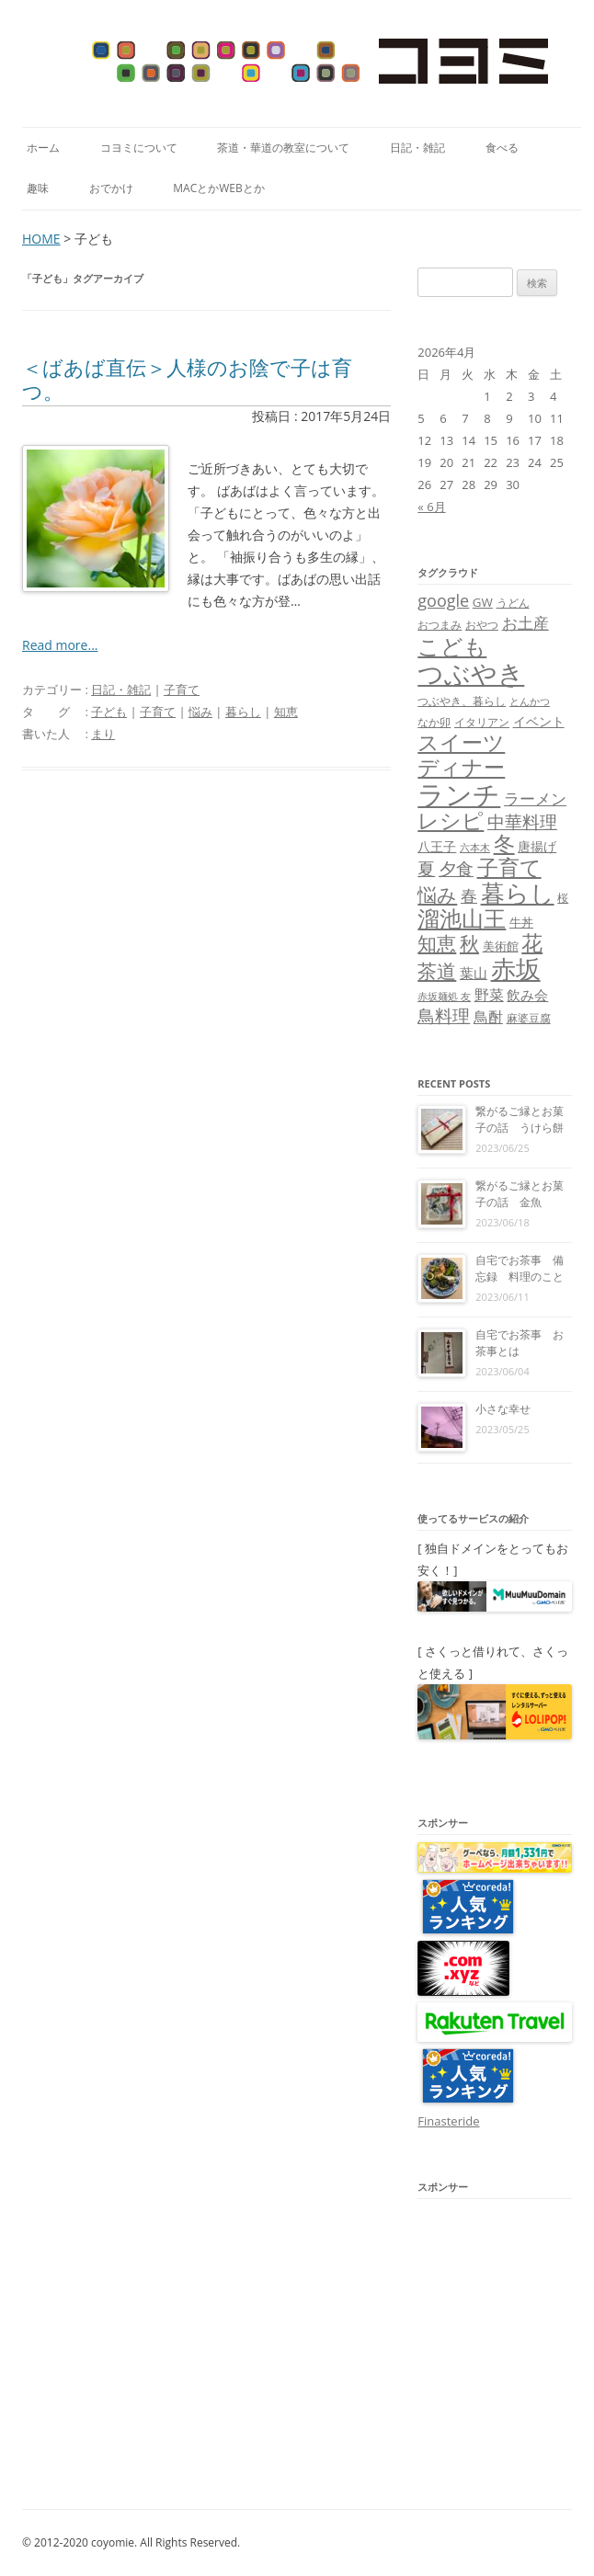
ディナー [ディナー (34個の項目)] (461, 766)
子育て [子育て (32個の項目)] (509, 867)
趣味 (38, 188)
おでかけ (111, 188)
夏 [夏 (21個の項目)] (426, 868)
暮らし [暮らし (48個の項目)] (517, 892)
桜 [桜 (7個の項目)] (562, 898)
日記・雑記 (417, 147)
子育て (182, 689)
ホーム (43, 147)
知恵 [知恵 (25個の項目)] (436, 943)
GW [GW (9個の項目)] (483, 602)
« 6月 (431, 506)
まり (103, 733)
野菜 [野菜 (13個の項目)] (489, 995)
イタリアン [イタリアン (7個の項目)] (481, 722)
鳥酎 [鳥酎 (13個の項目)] (488, 1017)
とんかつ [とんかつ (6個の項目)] (529, 701)
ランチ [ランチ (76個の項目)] (458, 794)
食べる (502, 147)
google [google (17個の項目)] (443, 600)
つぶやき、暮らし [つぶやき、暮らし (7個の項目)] (461, 701)
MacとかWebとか (218, 188)
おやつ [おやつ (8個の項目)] (481, 625)
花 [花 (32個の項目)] (532, 943)
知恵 (286, 711)
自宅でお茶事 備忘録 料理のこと (519, 1268)
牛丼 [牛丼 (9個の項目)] (521, 922)
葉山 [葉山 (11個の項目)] (473, 972)
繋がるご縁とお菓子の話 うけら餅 (519, 1119)
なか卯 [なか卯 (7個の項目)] (434, 722)
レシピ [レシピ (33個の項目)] (450, 820)
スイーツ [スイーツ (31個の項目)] (461, 742)
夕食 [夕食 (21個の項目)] (456, 868)
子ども (109, 711)
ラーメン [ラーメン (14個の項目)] (535, 798)
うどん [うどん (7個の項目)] (513, 603)
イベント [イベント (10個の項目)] (539, 721)
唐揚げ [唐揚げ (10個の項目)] (537, 846)
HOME (41, 238)
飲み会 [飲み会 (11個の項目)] (527, 995)
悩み (200, 711)
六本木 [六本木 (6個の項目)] (475, 847)
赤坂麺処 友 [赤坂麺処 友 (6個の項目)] (444, 996)
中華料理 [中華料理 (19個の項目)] (522, 821)
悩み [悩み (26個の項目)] (437, 894)
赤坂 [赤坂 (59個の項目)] (516, 969)
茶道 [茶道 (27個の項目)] (436, 970)
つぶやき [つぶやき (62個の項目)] (470, 672)
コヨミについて (138, 147)
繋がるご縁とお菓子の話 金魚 (519, 1194)
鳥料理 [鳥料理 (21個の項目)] (443, 1015)
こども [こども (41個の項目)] (451, 646)
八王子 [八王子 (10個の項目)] (436, 846)
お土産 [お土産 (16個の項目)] (525, 622)
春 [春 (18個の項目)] (469, 894)
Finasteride (448, 2121)
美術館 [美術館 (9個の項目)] (501, 946)
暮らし (243, 711)
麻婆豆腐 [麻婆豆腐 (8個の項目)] (529, 1018)
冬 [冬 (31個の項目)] (504, 843)
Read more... (59, 645)
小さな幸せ (503, 1409)
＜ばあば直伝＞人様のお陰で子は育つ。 (187, 379)
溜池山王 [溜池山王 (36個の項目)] (461, 918)
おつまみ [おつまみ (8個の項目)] (439, 625)
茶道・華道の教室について (283, 147)
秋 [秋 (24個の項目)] (469, 943)
